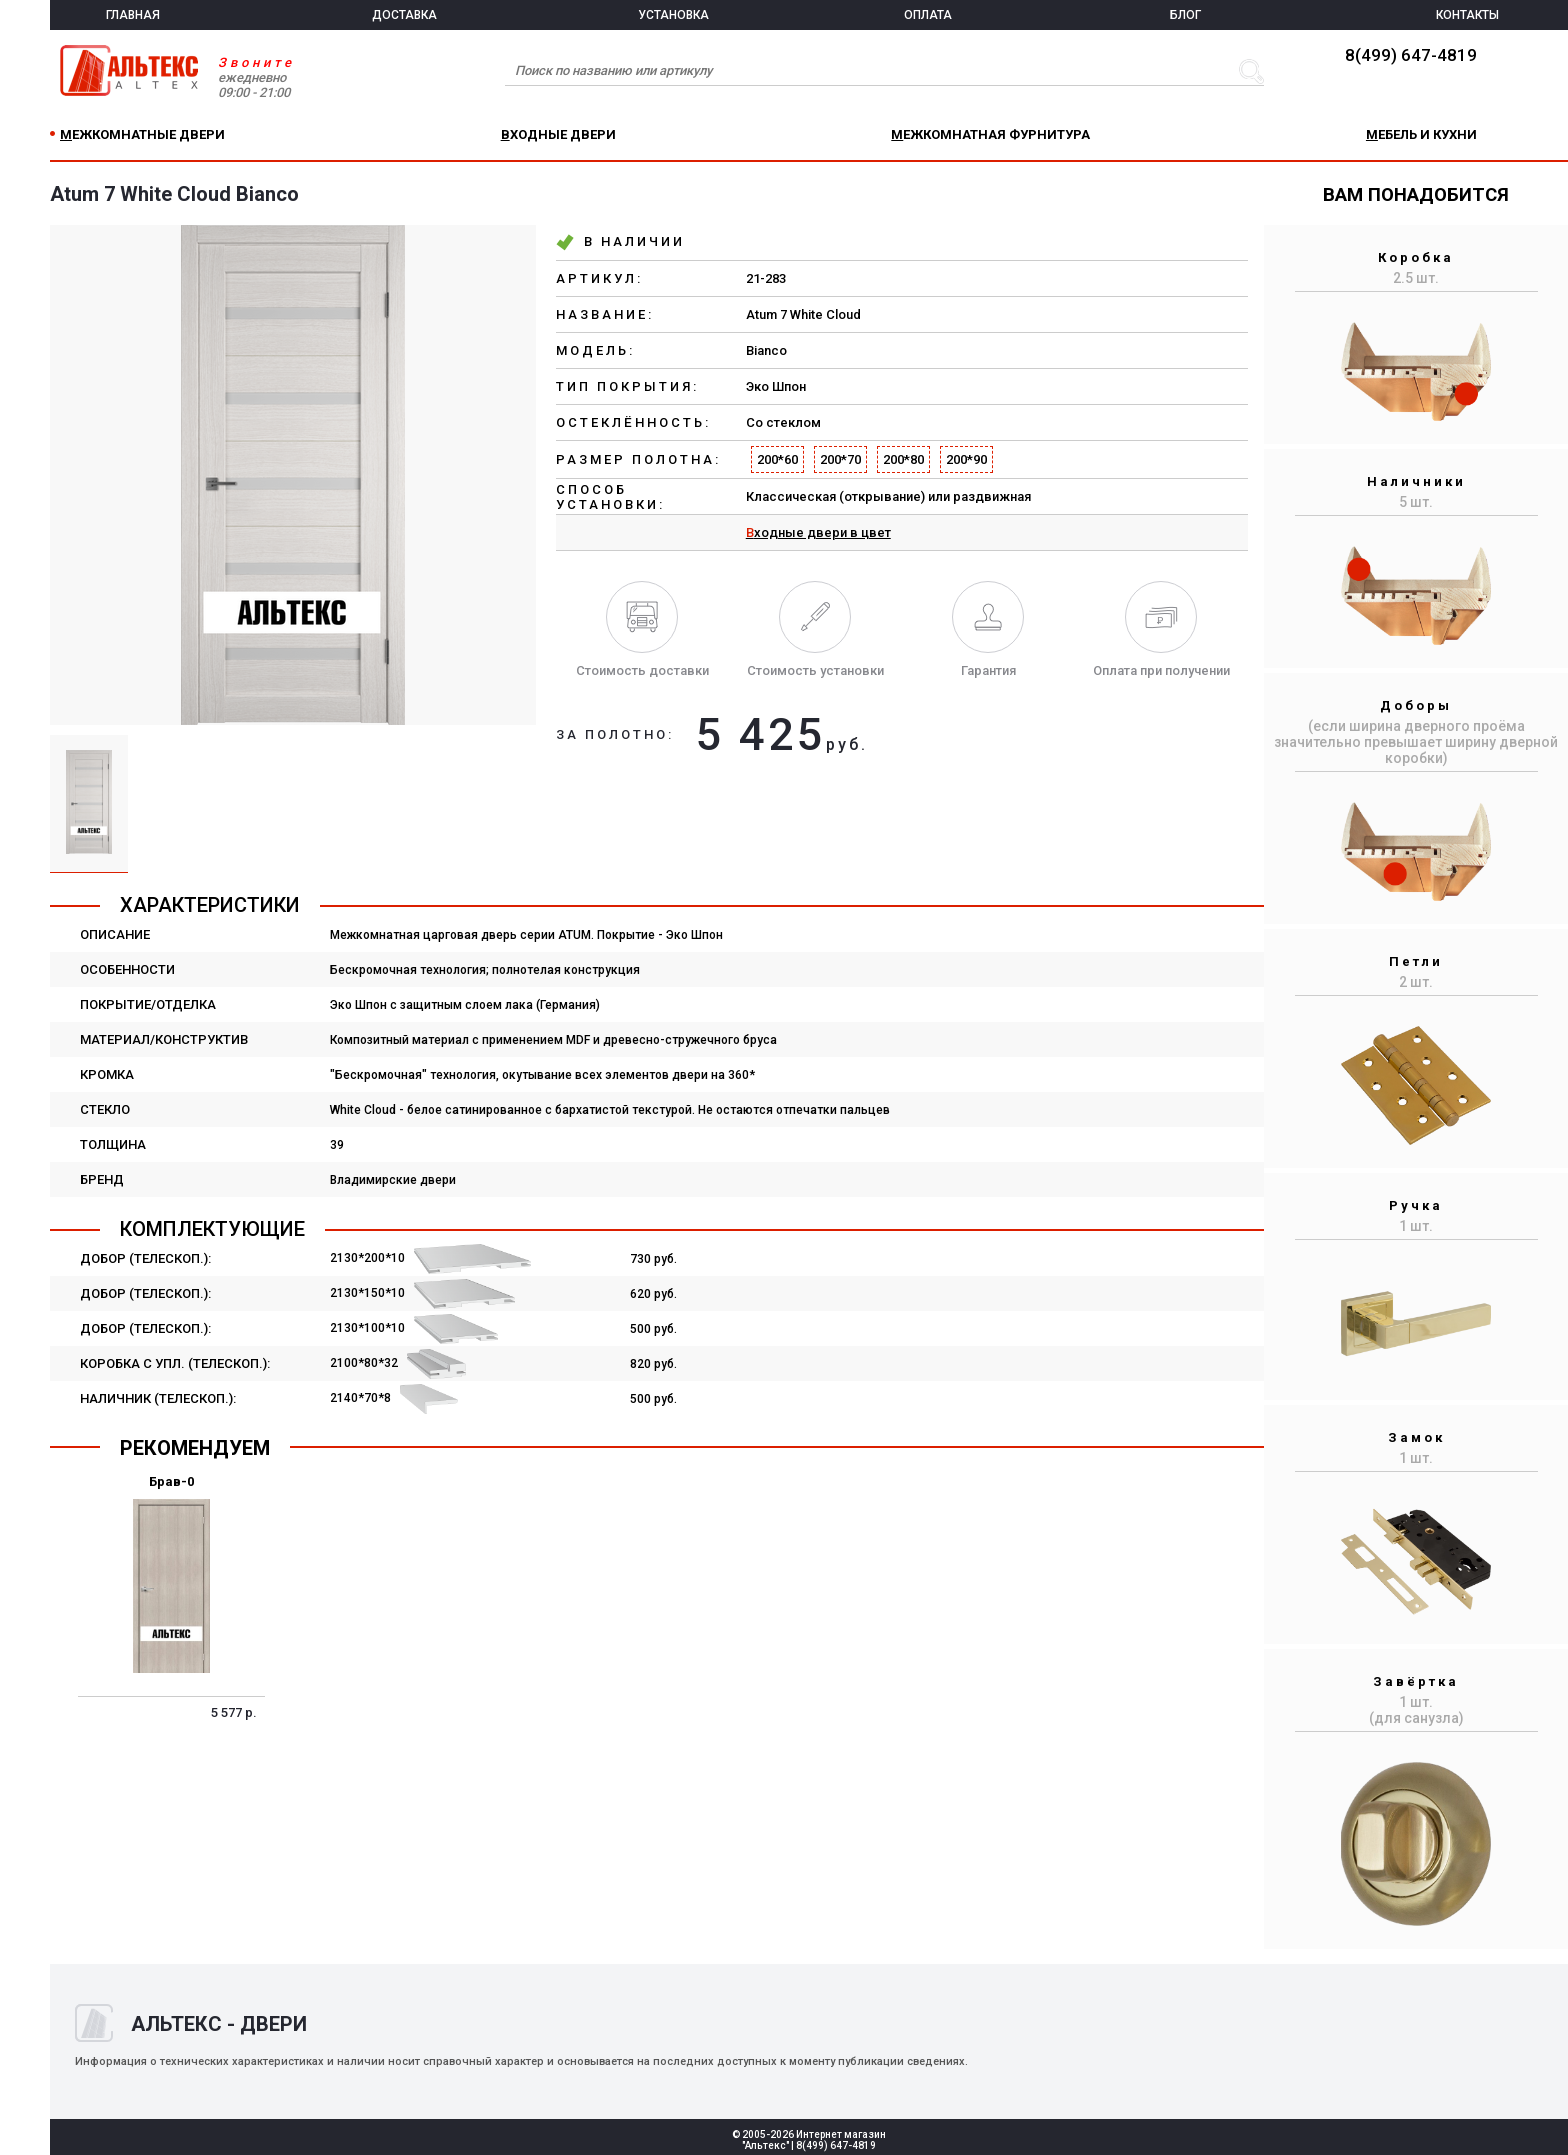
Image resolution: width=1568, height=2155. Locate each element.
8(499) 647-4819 (1411, 55)
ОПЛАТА (928, 15)
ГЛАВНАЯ (133, 15)
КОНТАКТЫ (1467, 15)
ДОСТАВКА (404, 15)
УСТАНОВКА (673, 15)
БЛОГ (1185, 15)
